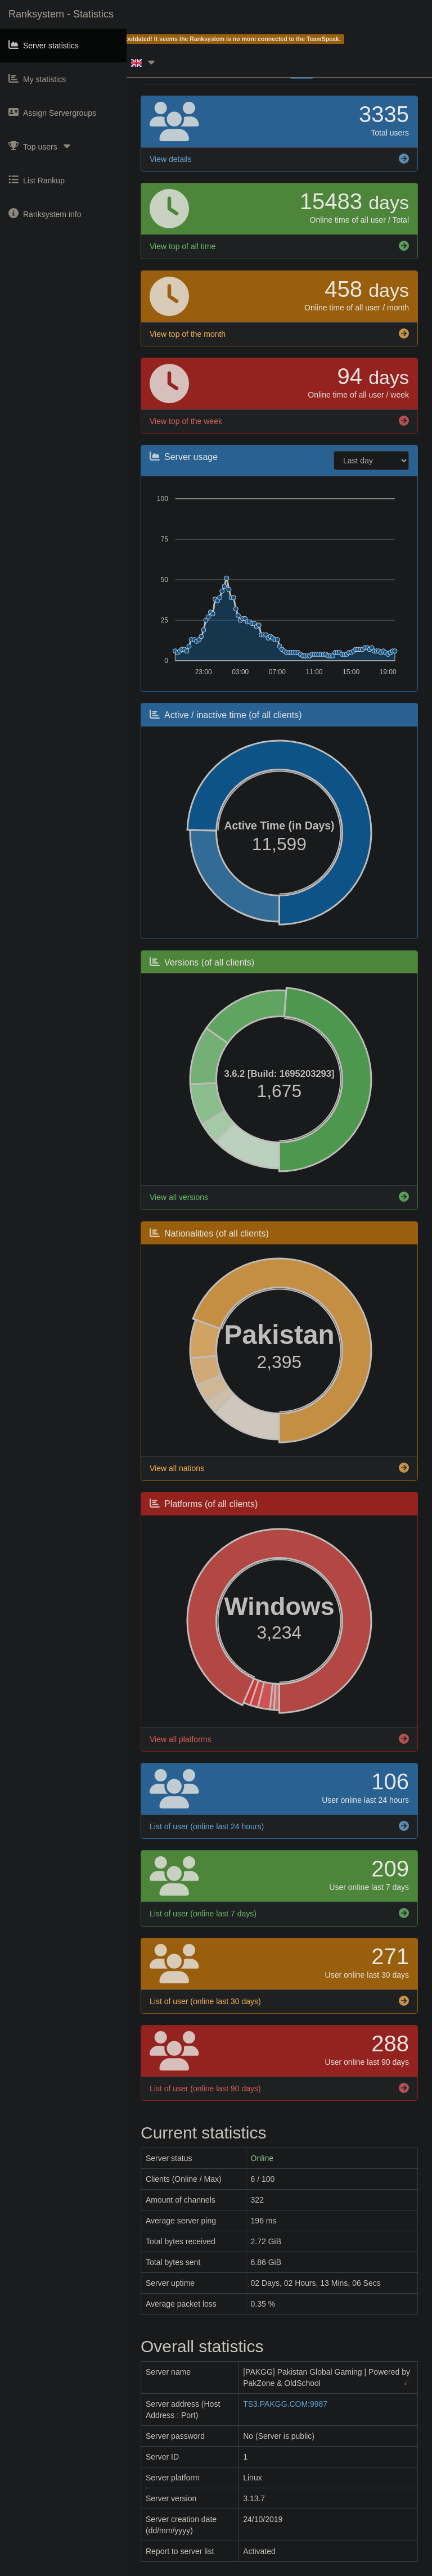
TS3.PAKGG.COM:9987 (285, 2403)
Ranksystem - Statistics (61, 14)
